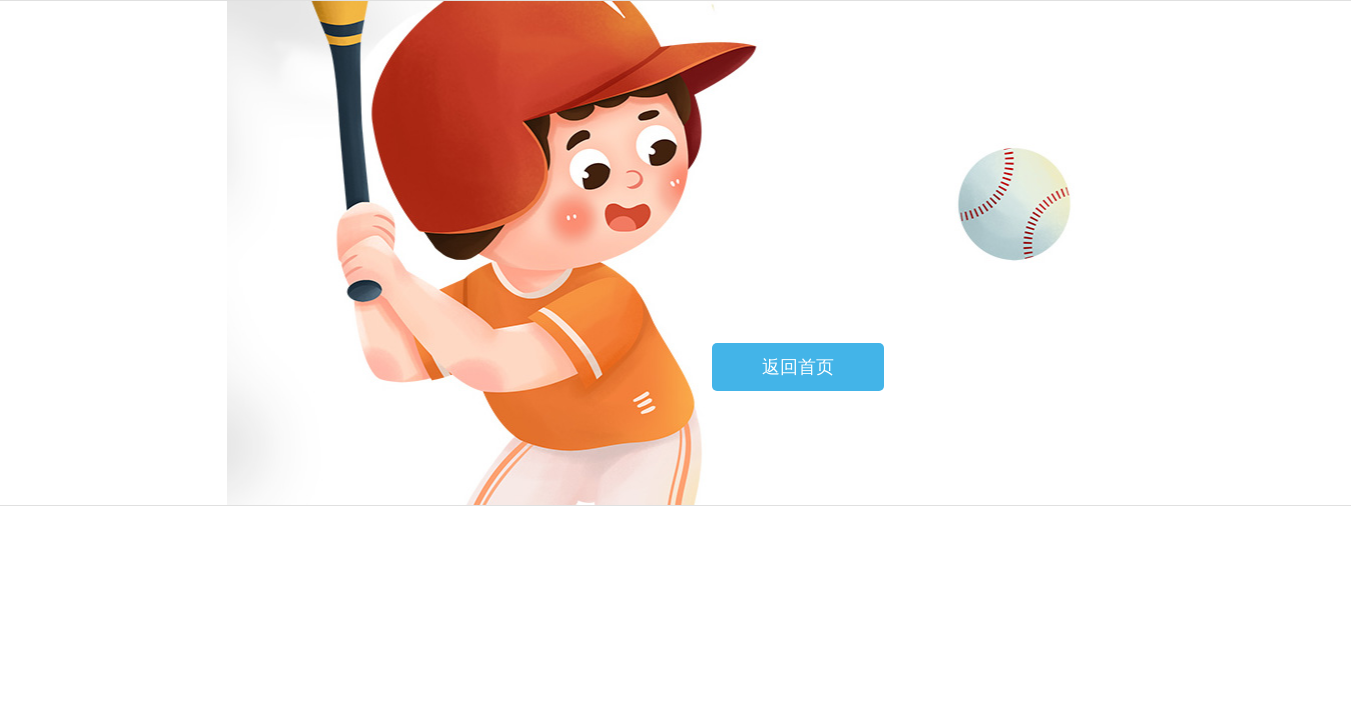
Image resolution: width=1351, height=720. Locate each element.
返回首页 (798, 367)
